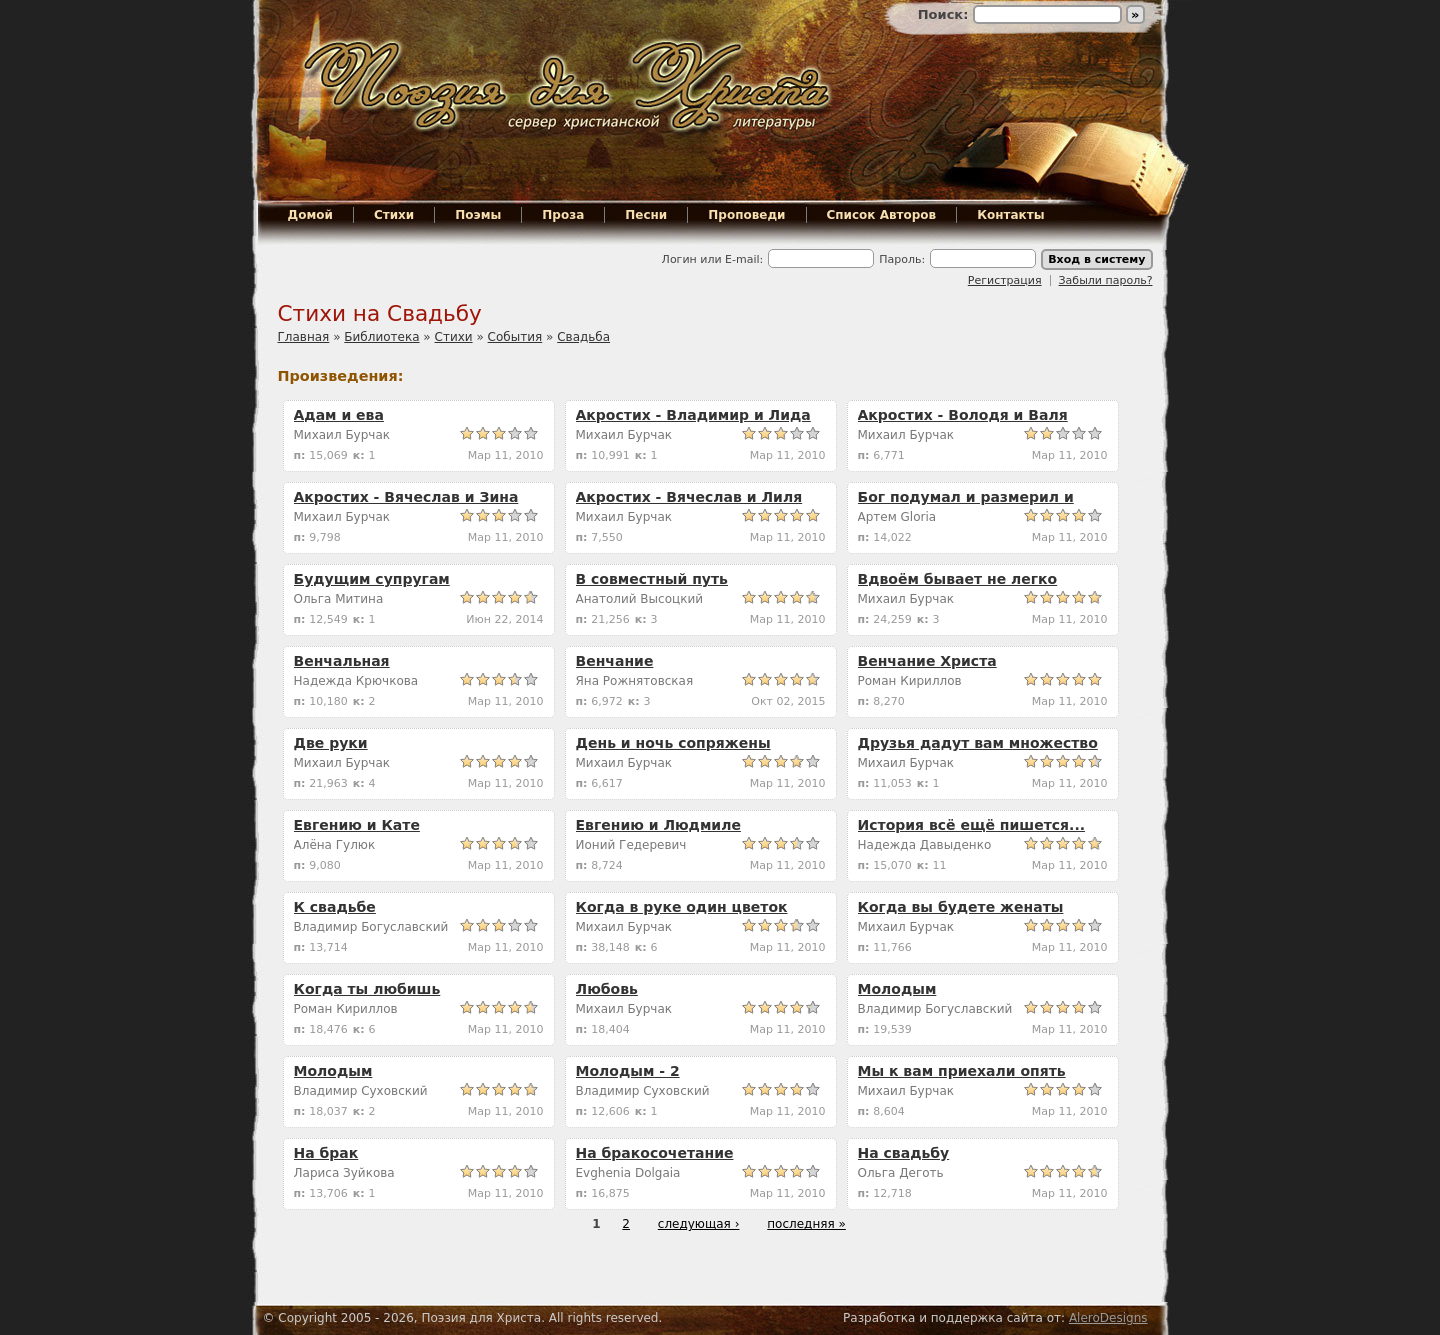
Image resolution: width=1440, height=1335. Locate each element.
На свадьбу (904, 1153)
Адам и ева (339, 415)
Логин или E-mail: (713, 259)
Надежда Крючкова (356, 681)
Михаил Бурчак (342, 435)
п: (302, 455)
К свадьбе (335, 907)
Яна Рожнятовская (635, 681)
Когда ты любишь (367, 989)
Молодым (897, 989)
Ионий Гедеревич (631, 845)
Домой (310, 215)
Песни (646, 215)
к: (361, 455)
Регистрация (1005, 280)
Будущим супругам (372, 579)
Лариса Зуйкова (344, 1173)
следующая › (699, 1224)
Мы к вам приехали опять (962, 1071)
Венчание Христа (927, 661)
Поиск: (945, 14)
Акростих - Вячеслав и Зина (406, 497)
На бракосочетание (655, 1153)
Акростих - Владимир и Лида (693, 415)
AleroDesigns (1108, 1318)
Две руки (331, 743)
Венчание (615, 661)
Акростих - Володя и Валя (963, 415)
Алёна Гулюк (335, 845)
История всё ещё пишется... (972, 825)
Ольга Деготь (901, 1173)
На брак (326, 1153)
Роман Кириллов (910, 681)
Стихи (394, 215)
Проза (563, 215)
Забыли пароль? (1106, 280)
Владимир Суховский (361, 1091)
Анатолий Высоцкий (639, 599)
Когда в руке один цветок (682, 907)
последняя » (806, 1224)
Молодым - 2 (628, 1071)
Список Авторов (882, 215)
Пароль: (902, 259)
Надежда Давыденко (925, 845)
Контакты (1010, 215)
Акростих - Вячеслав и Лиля (689, 497)
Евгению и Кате (357, 825)
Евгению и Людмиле (658, 825)
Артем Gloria (897, 517)
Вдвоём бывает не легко (958, 579)
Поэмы (478, 215)
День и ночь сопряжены (673, 743)
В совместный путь (652, 579)
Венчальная (342, 661)
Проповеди (746, 215)
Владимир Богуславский (371, 927)
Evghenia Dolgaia (628, 1173)
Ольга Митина (339, 599)
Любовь (607, 989)
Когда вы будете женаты (961, 907)
